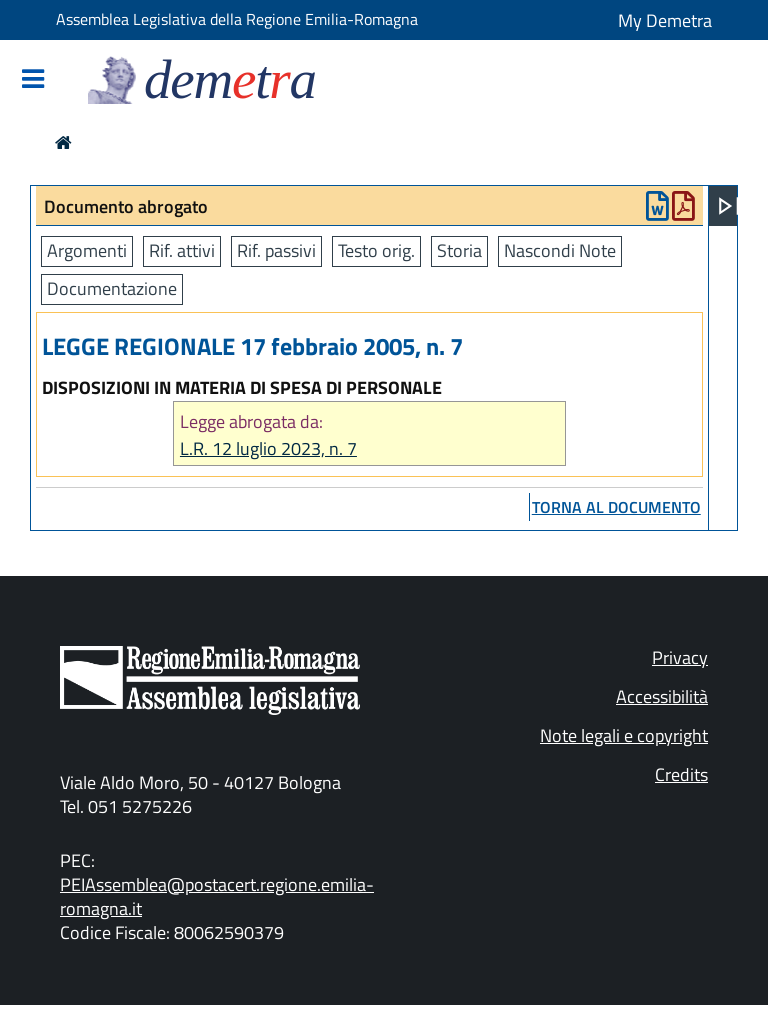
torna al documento (616, 507)
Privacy (680, 657)
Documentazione (112, 288)
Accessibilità (662, 696)
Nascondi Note (560, 250)
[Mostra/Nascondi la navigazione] (33, 80)
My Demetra (665, 20)
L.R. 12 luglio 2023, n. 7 (268, 448)
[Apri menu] (729, 206)
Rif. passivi (276, 250)
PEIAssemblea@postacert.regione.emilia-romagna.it (217, 896)
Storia (459, 250)
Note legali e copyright (624, 735)
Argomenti (87, 250)
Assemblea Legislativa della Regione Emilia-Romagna (237, 19)
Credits (681, 774)
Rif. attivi (182, 250)
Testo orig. (376, 250)
